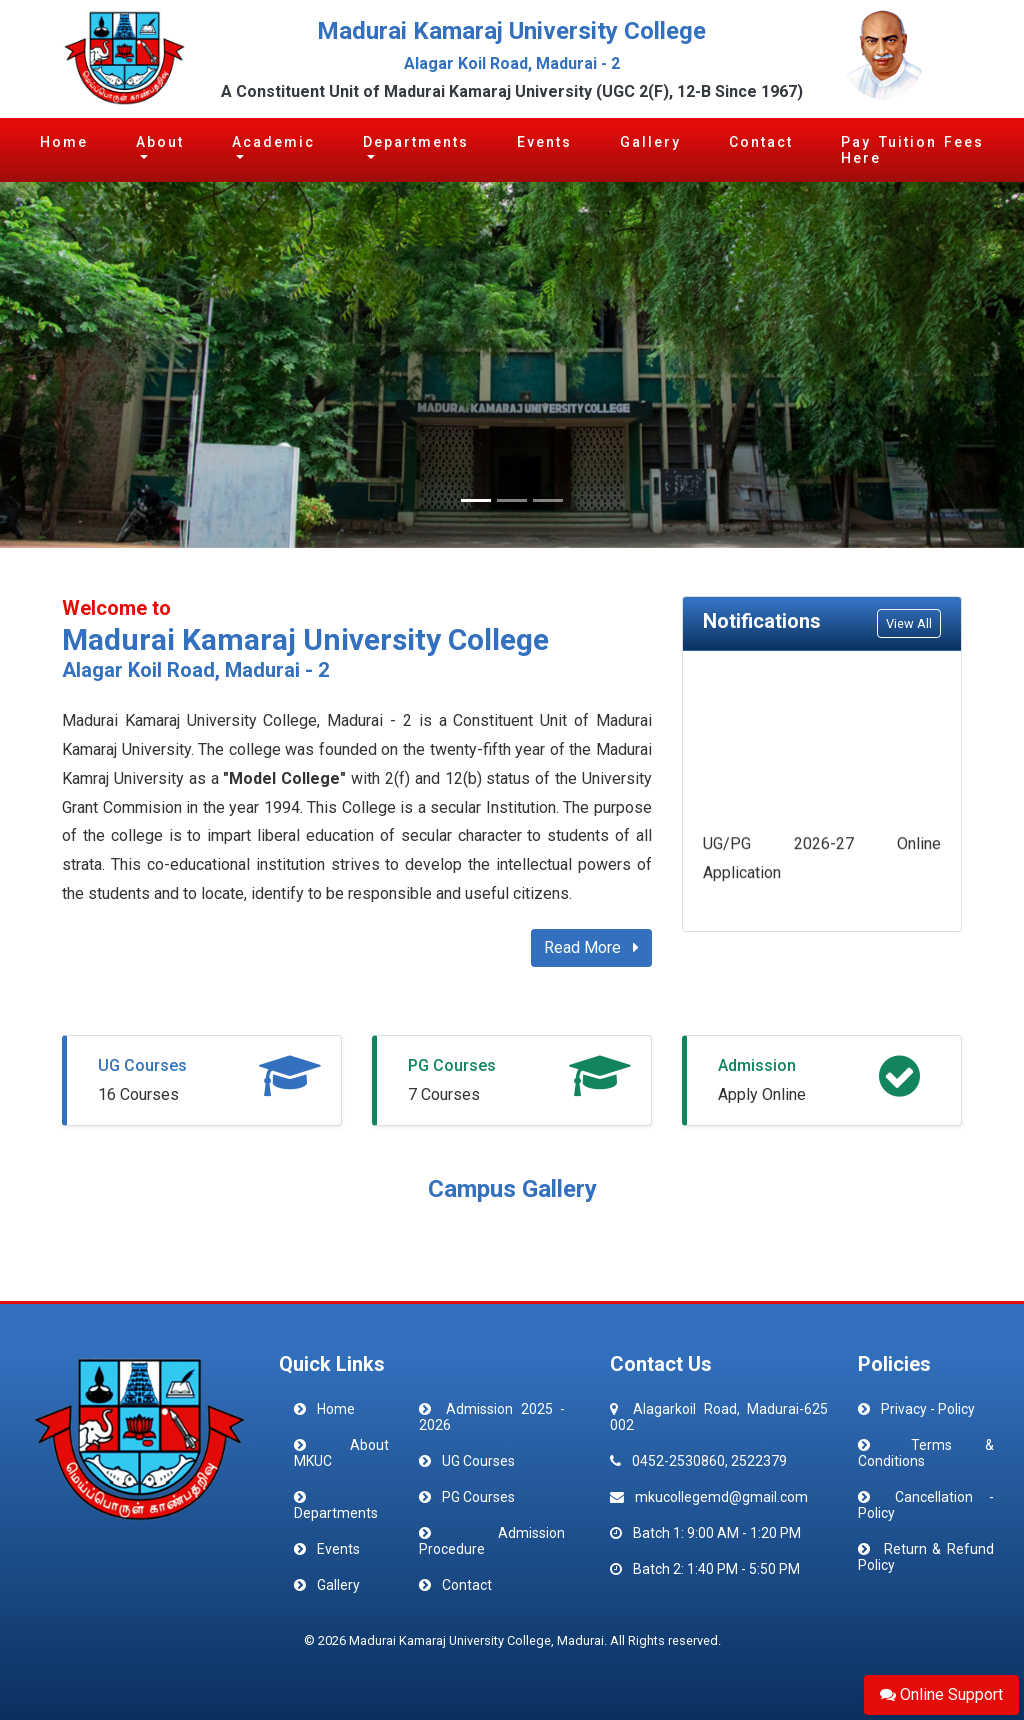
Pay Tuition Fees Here (912, 150)
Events (544, 142)
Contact (761, 142)
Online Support (941, 1694)
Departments (416, 142)
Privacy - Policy (928, 1409)
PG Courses (452, 1065)
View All (909, 623)
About (160, 142)
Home (64, 142)
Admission (757, 1065)
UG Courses (142, 1065)
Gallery (650, 142)
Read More (591, 947)
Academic (273, 142)
